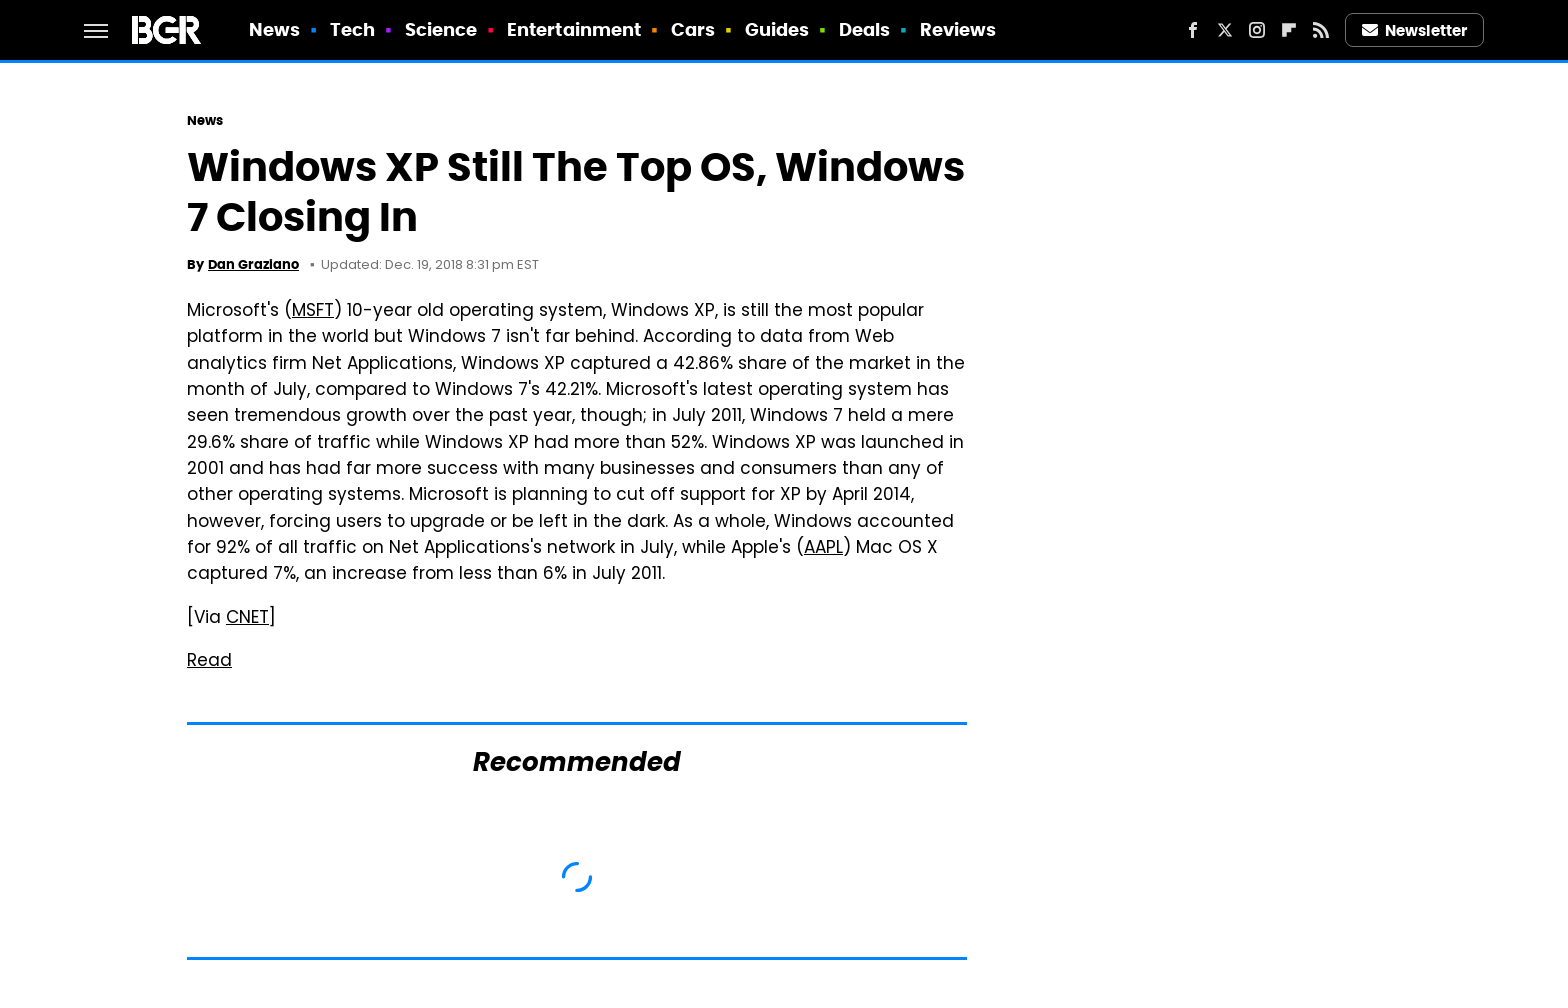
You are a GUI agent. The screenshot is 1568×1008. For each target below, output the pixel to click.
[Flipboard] (1289, 30)
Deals (865, 29)
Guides (777, 29)
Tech (352, 29)
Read (209, 662)
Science (441, 29)
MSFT (313, 312)
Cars (693, 29)
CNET (247, 619)
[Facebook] (1193, 30)
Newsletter (1415, 30)
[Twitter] (1225, 30)
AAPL (823, 549)
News (274, 29)
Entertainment (574, 29)
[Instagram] (1257, 30)
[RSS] (1321, 30)
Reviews (958, 29)
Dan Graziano (253, 264)
